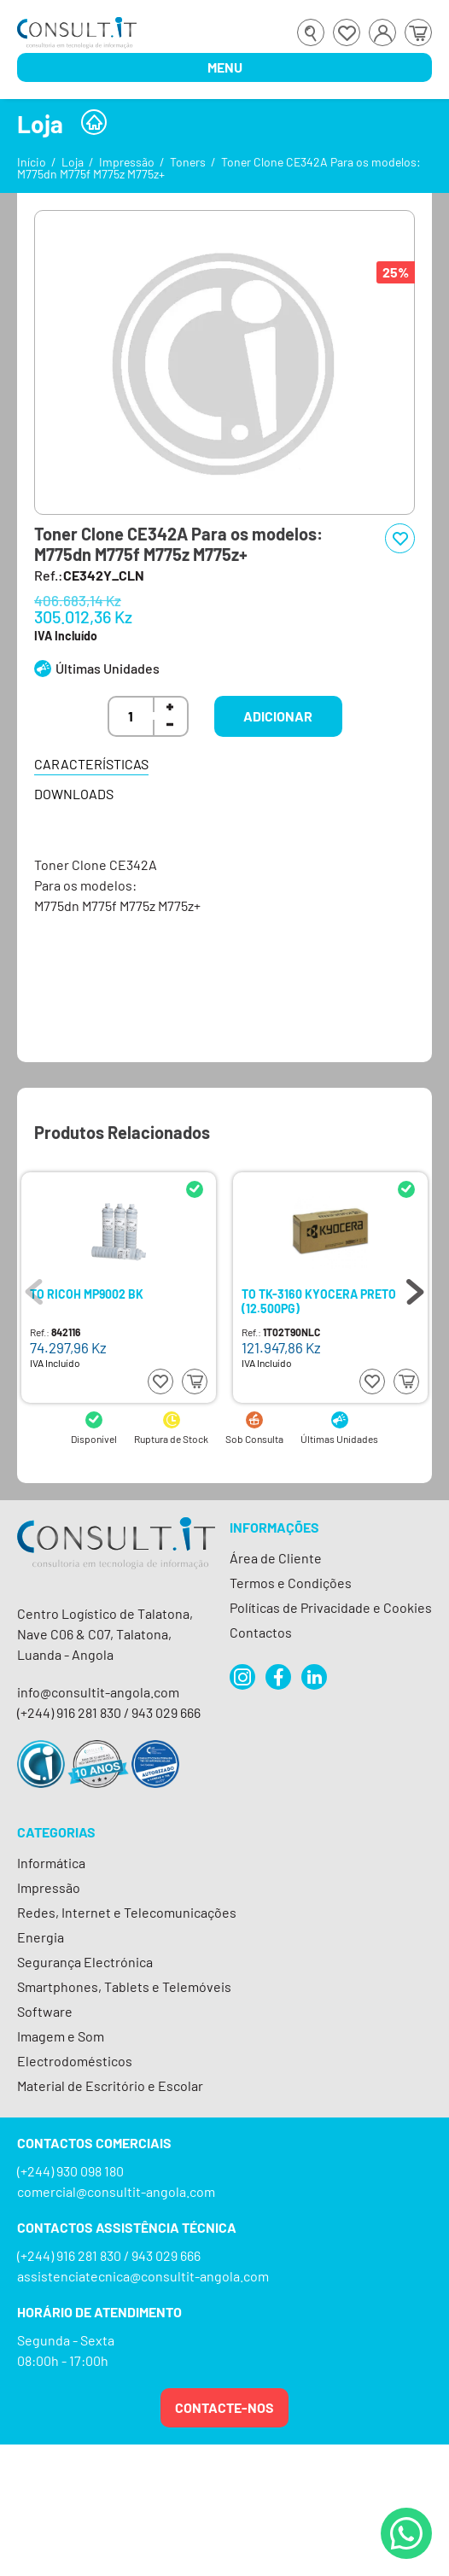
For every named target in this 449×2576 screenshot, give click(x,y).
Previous (34, 1287)
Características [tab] (91, 764)
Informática (51, 1863)
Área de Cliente (276, 1558)
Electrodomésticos (74, 2061)
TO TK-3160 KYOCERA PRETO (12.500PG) (319, 1301)
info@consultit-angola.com (98, 1692)
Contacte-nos (224, 2407)
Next (414, 1287)
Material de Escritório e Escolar (110, 2085)
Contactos (261, 1632)
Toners (188, 162)
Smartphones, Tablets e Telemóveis (124, 1986)
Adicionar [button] (277, 716)
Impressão (127, 162)
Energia (40, 1937)
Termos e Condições (291, 1582)
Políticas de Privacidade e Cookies (331, 1607)
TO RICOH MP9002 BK (86, 1294)
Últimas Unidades (107, 668)
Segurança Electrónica (85, 1962)
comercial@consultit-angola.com (116, 2191)
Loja (72, 162)
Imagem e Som (60, 2036)
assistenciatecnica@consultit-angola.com (143, 2276)
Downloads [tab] (74, 794)
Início (31, 162)
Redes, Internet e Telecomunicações (126, 1912)
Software (45, 2011)
